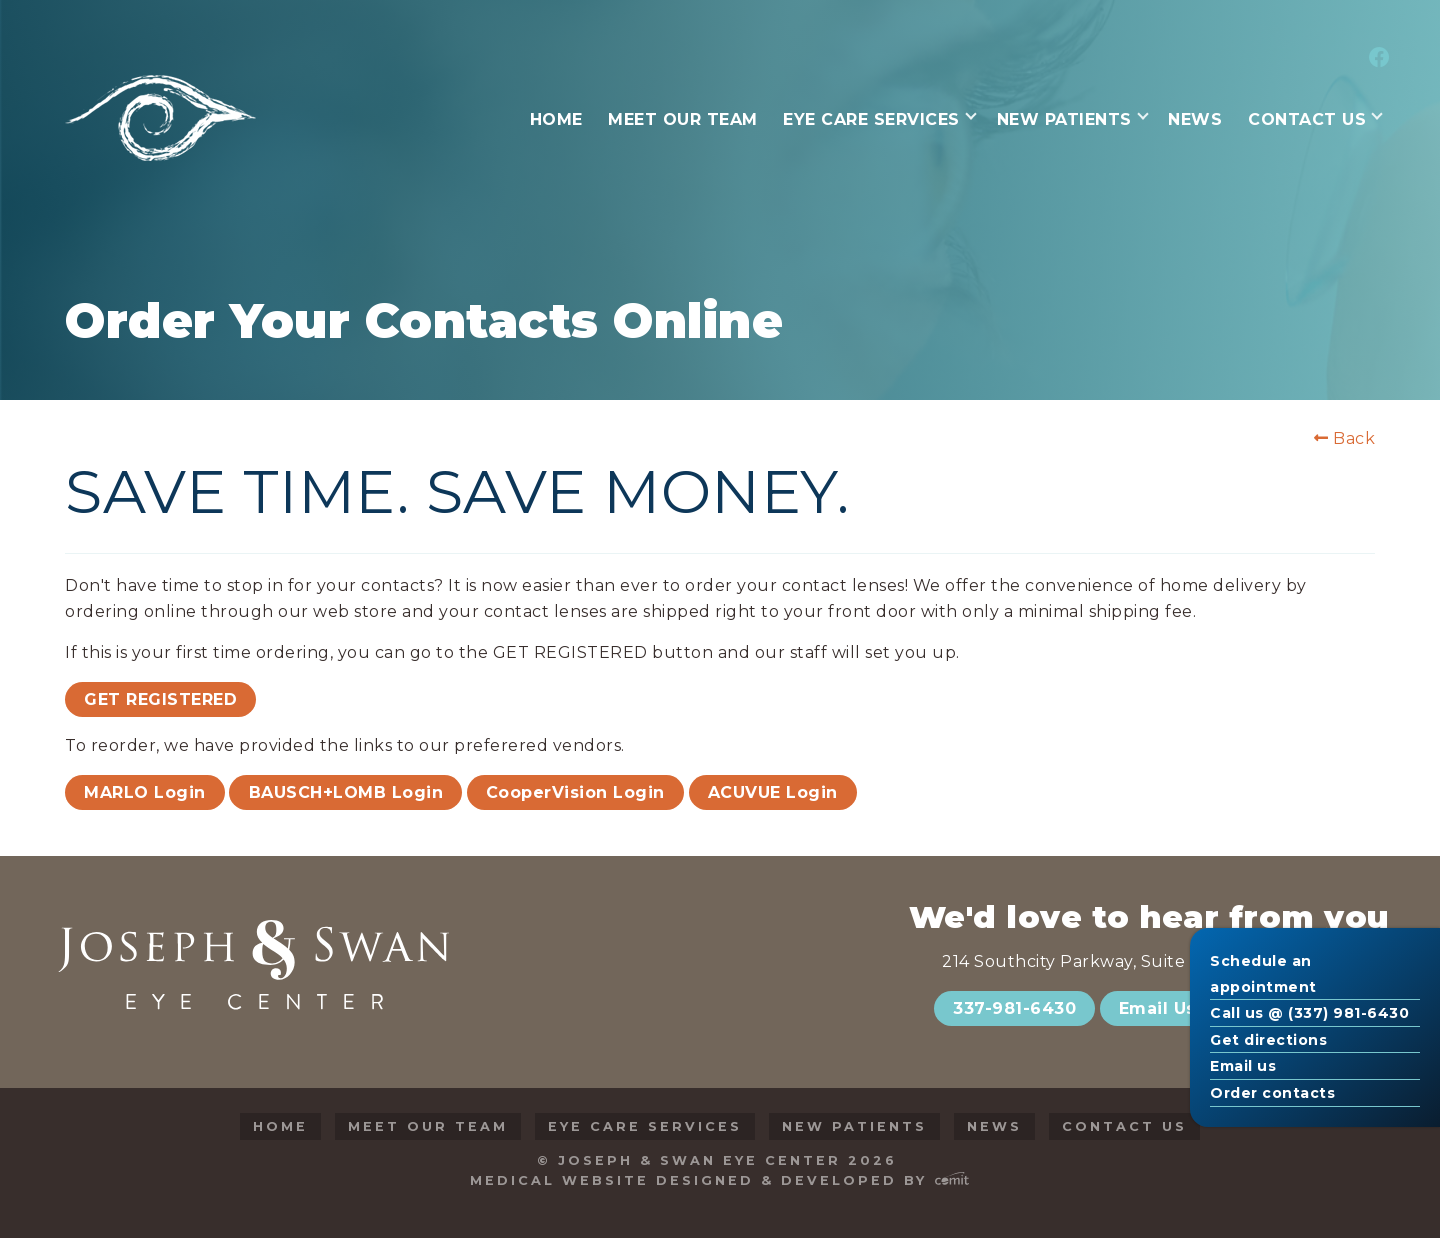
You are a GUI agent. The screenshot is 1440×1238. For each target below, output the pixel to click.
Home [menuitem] (556, 119)
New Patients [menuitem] (1064, 119)
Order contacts (1272, 1093)
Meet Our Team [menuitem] (683, 119)
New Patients (854, 1126)
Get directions (1268, 1040)
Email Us (1157, 1008)
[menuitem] (1376, 59)
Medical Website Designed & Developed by (719, 1180)
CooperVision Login (575, 792)
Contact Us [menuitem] (1307, 119)
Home (280, 1126)
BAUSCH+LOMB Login (346, 792)
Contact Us (1124, 1126)
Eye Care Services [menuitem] (871, 119)
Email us (1243, 1066)
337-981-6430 (1014, 1008)
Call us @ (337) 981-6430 (1309, 1013)
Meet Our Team (428, 1126)
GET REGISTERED (160, 699)
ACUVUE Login (773, 792)
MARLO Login (145, 792)
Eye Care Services (645, 1126)
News (994, 1126)
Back (1344, 439)
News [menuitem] (1195, 119)
